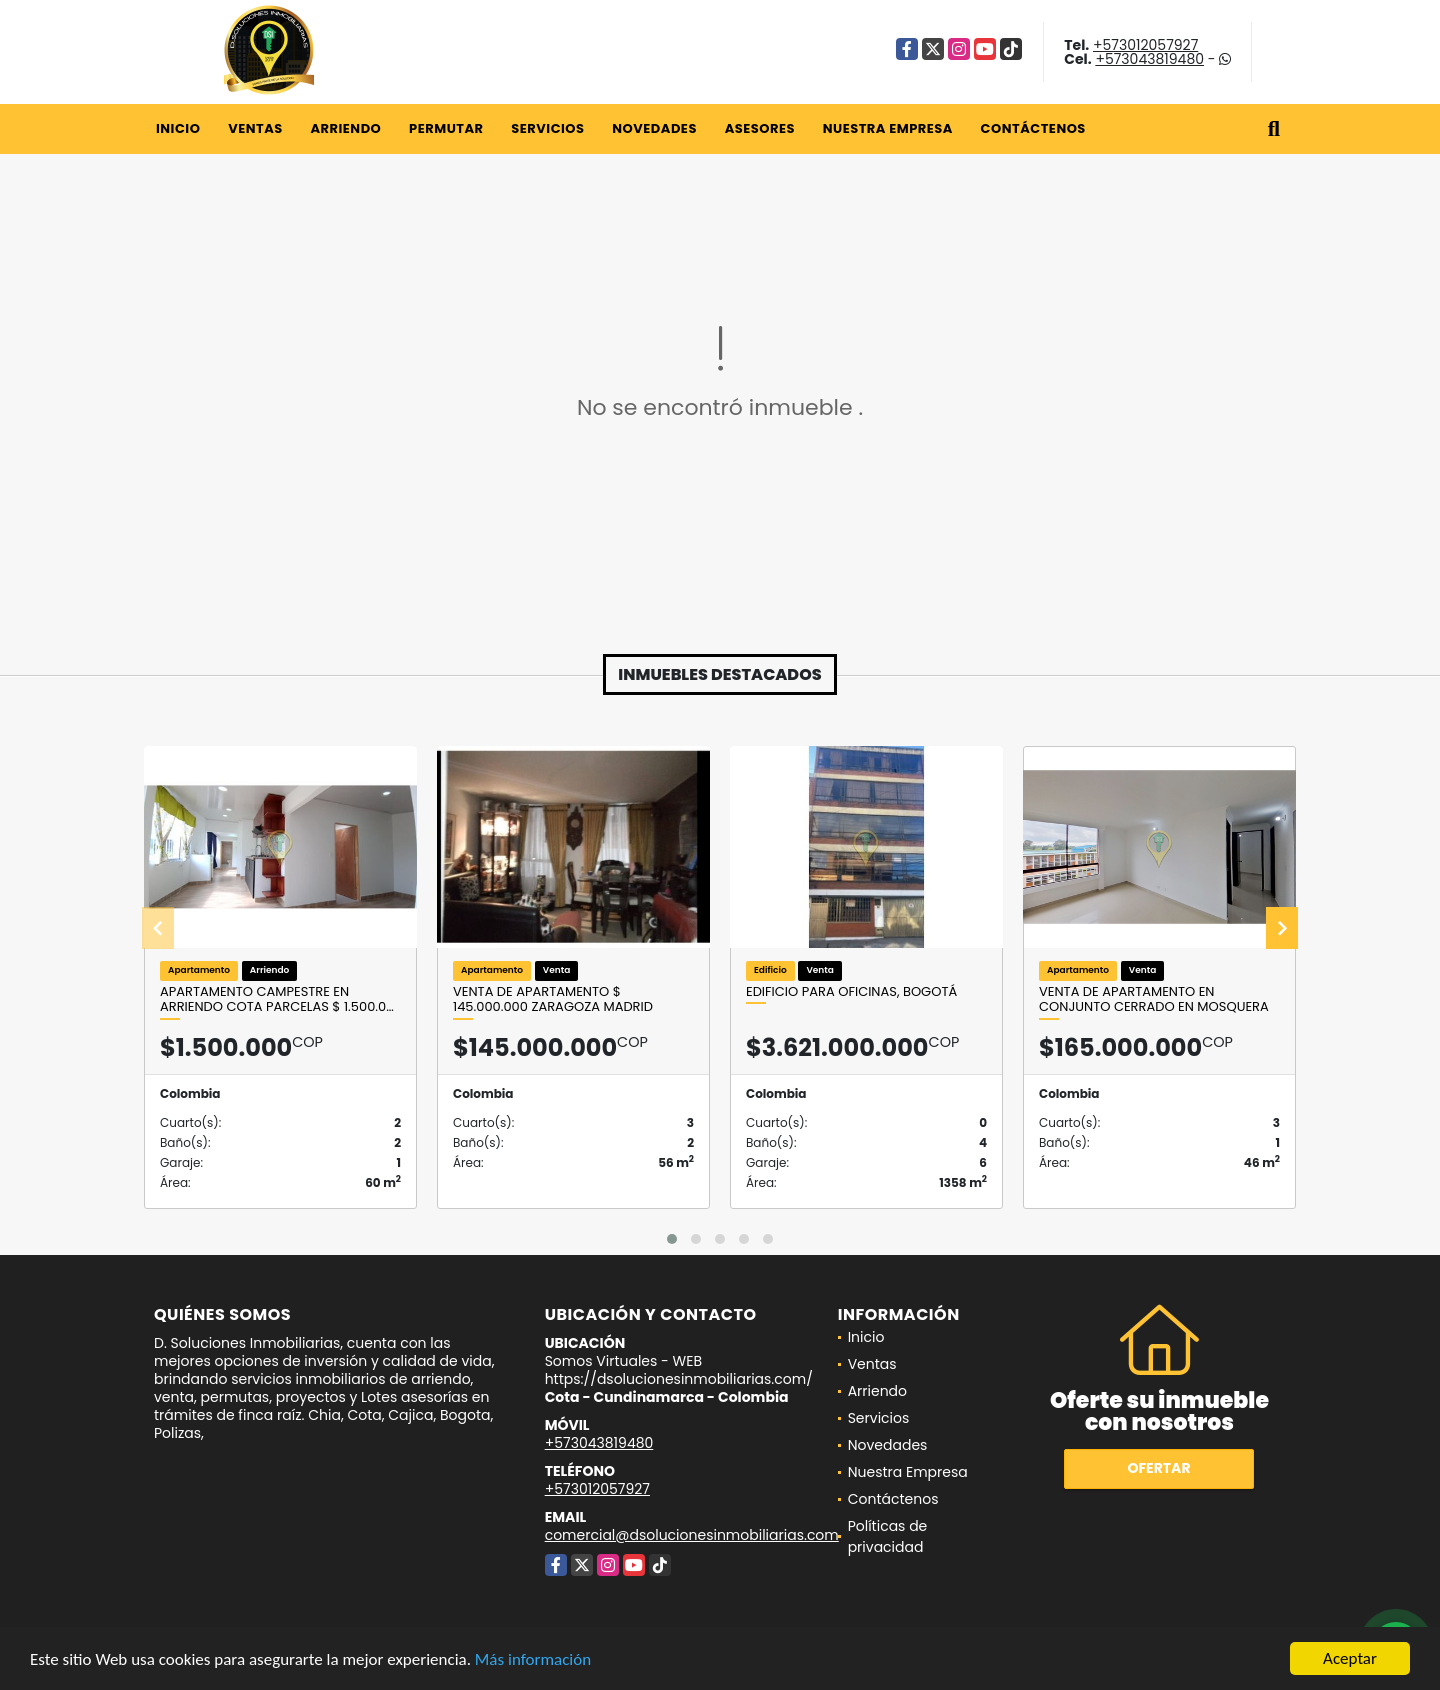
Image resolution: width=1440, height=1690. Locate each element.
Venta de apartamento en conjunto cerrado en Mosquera (1154, 999)
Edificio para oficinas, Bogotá (851, 992)
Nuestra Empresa (888, 128)
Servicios (547, 128)
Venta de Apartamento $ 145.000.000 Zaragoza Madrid (553, 999)
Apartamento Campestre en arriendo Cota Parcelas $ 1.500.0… (277, 999)
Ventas (255, 128)
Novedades (654, 128)
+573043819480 (1149, 59)
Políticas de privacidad (888, 1536)
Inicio (178, 128)
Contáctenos (1033, 128)
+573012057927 (1145, 45)
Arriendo (345, 128)
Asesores (760, 128)
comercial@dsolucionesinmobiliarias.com (692, 1535)
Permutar (446, 128)
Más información (533, 1660)
